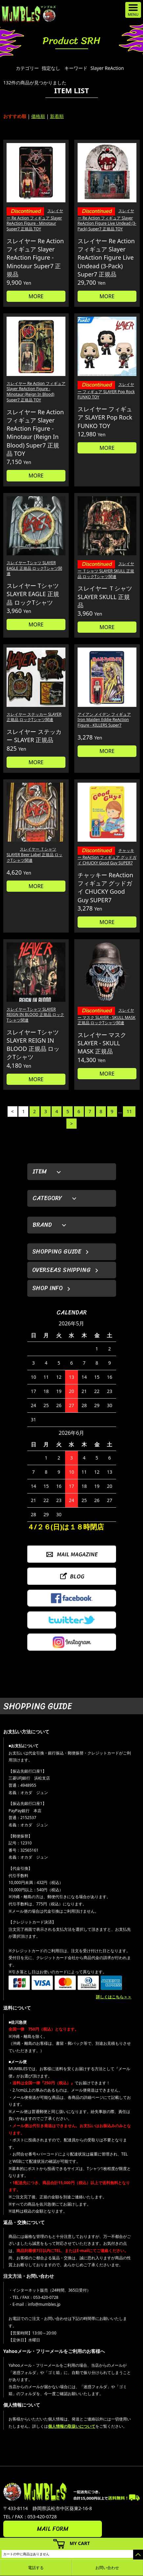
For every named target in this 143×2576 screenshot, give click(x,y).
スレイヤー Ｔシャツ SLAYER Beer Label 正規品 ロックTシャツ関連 (34, 854)
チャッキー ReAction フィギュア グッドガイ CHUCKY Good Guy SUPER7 (107, 857)
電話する (36, 2567)
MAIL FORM (52, 2529)
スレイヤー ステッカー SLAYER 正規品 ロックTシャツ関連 (34, 717)
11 (129, 1111)
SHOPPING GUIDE (56, 1251)
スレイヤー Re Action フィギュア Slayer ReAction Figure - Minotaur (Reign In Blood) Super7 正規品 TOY (36, 392)
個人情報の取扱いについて (71, 2426)
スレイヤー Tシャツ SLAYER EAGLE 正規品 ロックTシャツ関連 (34, 568)
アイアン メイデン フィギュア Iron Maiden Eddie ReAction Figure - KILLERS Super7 (104, 719)
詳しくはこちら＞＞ (113, 1997)
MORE (36, 296)
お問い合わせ (107, 2567)
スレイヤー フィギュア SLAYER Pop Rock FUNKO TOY (106, 391)
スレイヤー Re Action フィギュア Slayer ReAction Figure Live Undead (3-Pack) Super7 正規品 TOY (107, 220)
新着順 (57, 116)
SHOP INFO (47, 1288)
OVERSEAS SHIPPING (61, 1270)
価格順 (38, 116)
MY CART (80, 2543)
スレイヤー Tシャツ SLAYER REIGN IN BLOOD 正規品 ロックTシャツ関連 (35, 1014)
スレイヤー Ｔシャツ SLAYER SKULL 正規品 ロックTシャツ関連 (106, 570)
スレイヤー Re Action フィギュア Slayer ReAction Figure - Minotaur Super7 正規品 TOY (35, 220)
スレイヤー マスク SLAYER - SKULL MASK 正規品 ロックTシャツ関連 (106, 1016)
